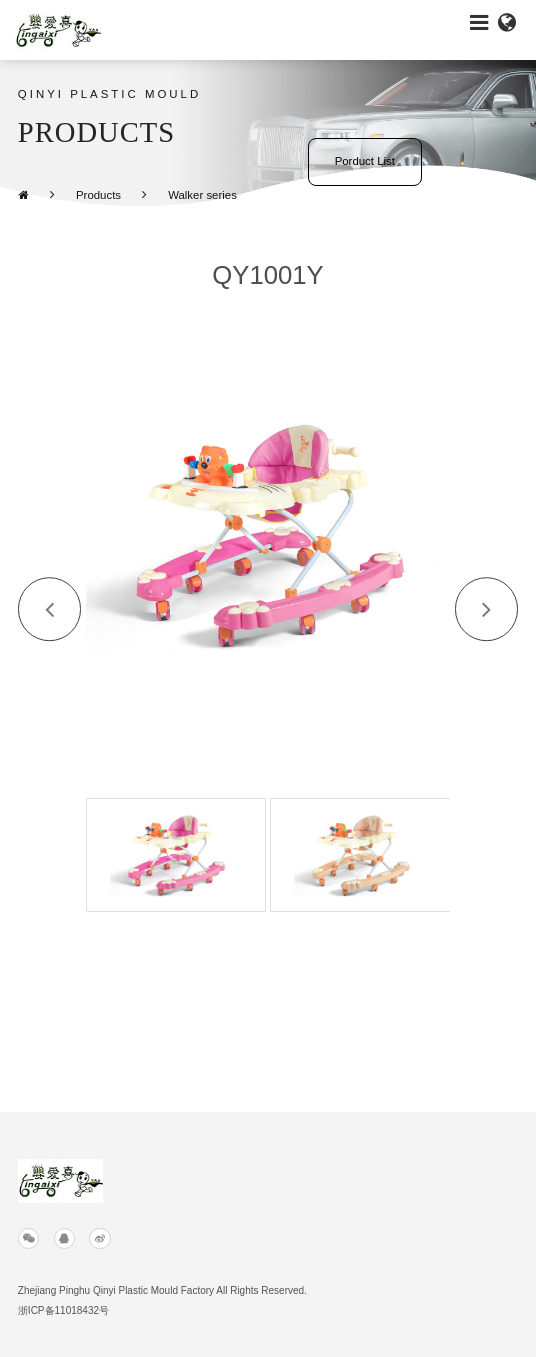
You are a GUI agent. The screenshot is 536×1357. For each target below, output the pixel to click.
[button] (50, 610)
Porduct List (365, 161)
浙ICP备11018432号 (63, 1310)
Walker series (202, 195)
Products (98, 195)
